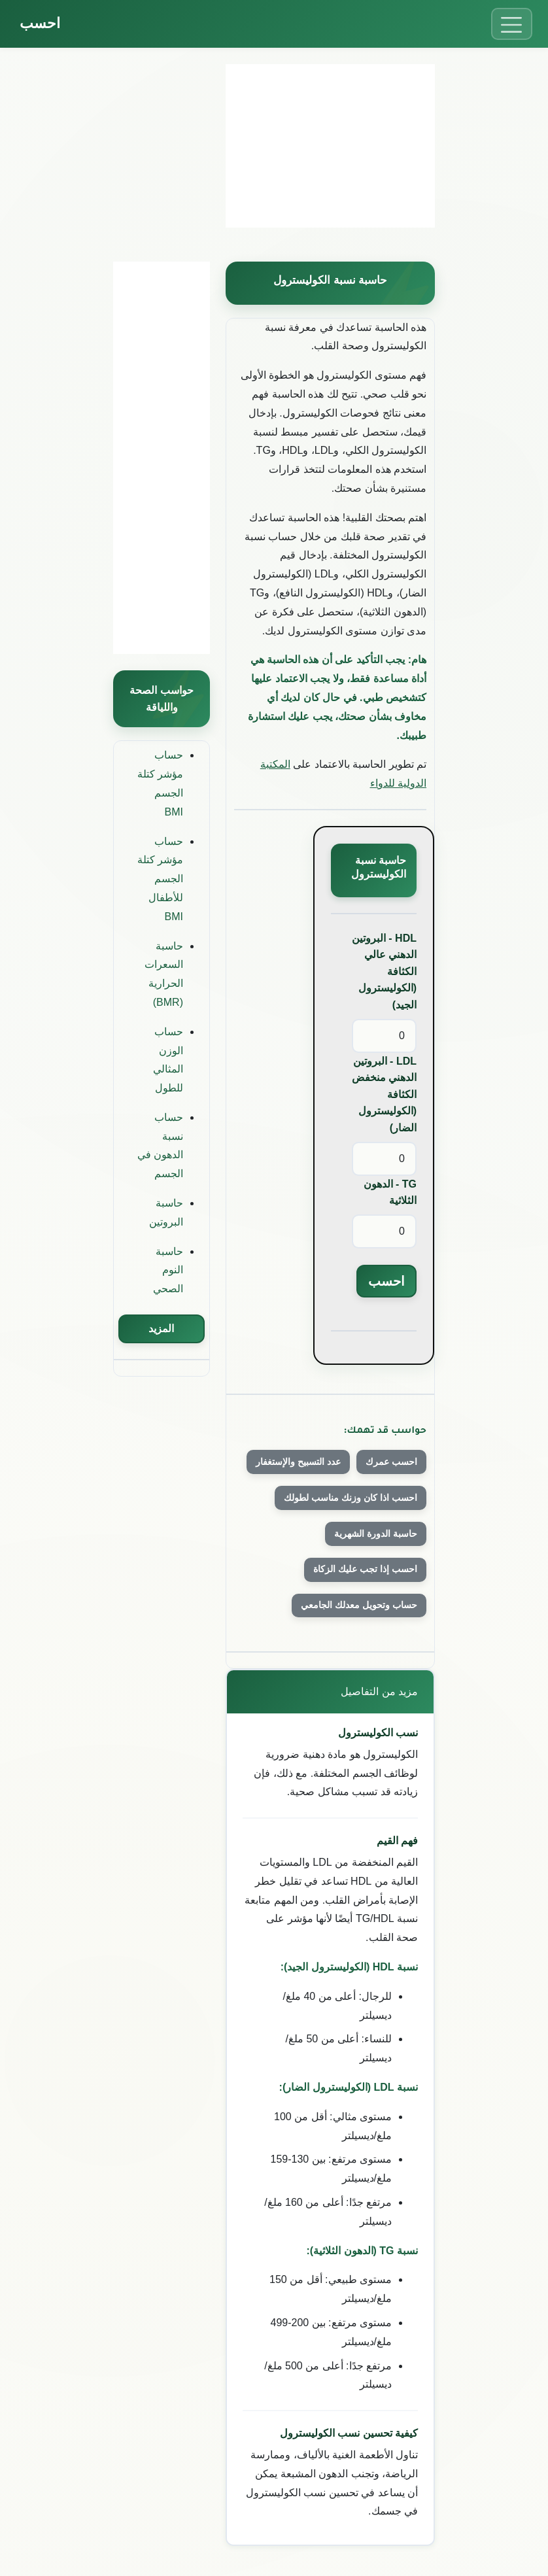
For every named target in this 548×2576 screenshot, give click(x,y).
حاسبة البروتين (166, 1212)
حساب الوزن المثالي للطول (168, 1059)
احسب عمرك (391, 1461)
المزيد (161, 1328)
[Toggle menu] (511, 24)
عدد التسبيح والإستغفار (298, 1461)
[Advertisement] (330, 146)
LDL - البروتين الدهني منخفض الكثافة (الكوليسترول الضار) (384, 1094)
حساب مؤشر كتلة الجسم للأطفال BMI (160, 879)
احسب (40, 23)
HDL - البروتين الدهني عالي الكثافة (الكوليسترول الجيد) (384, 971)
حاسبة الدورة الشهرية (375, 1533)
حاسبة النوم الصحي (168, 1270)
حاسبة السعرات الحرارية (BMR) (164, 974)
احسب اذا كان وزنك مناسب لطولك (350, 1497)
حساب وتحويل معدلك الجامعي (359, 1605)
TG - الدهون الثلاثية (390, 1192)
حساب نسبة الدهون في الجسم (160, 1145)
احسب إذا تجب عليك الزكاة (365, 1569)
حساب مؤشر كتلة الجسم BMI (160, 783)
